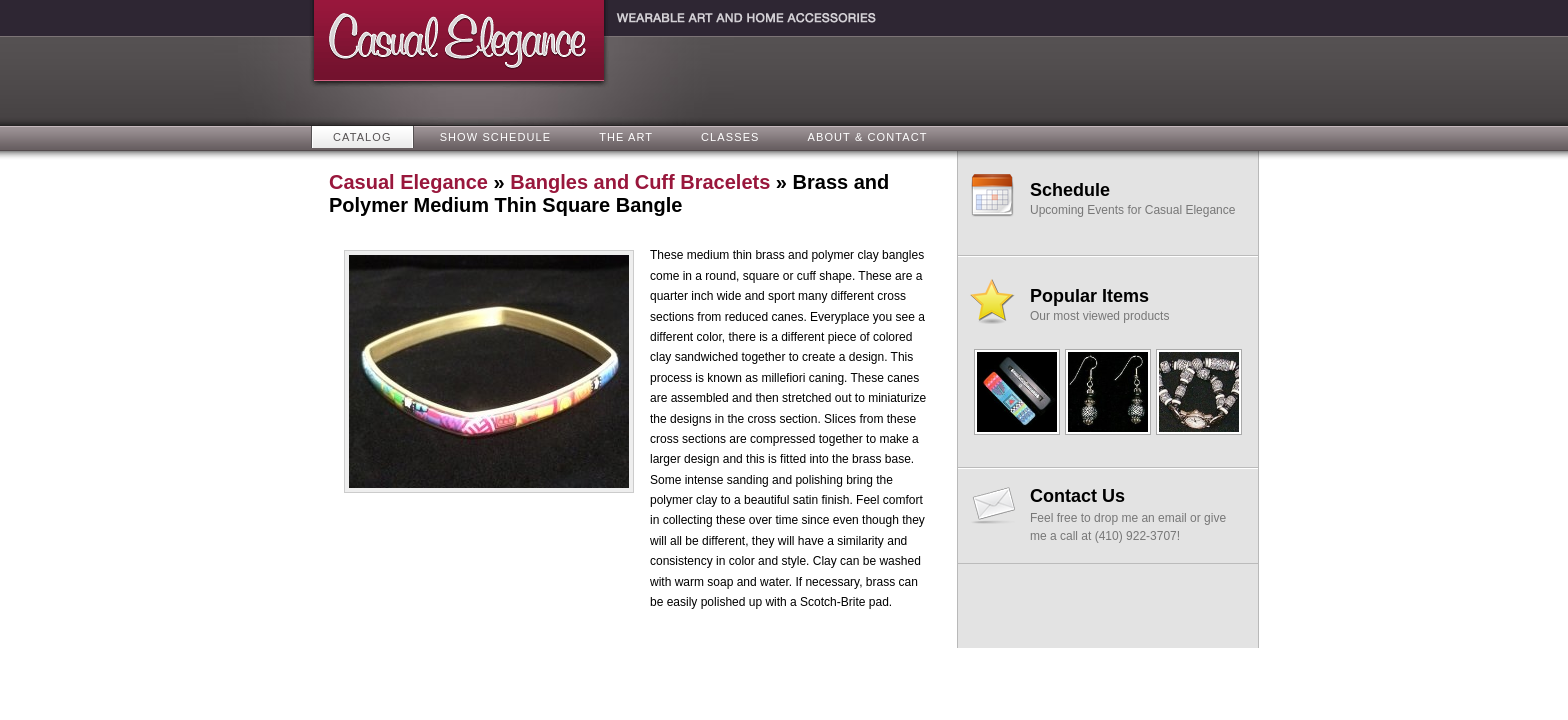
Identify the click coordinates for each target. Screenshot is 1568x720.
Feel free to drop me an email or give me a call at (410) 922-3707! (1135, 514)
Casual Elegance (408, 182)
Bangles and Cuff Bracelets (640, 182)
